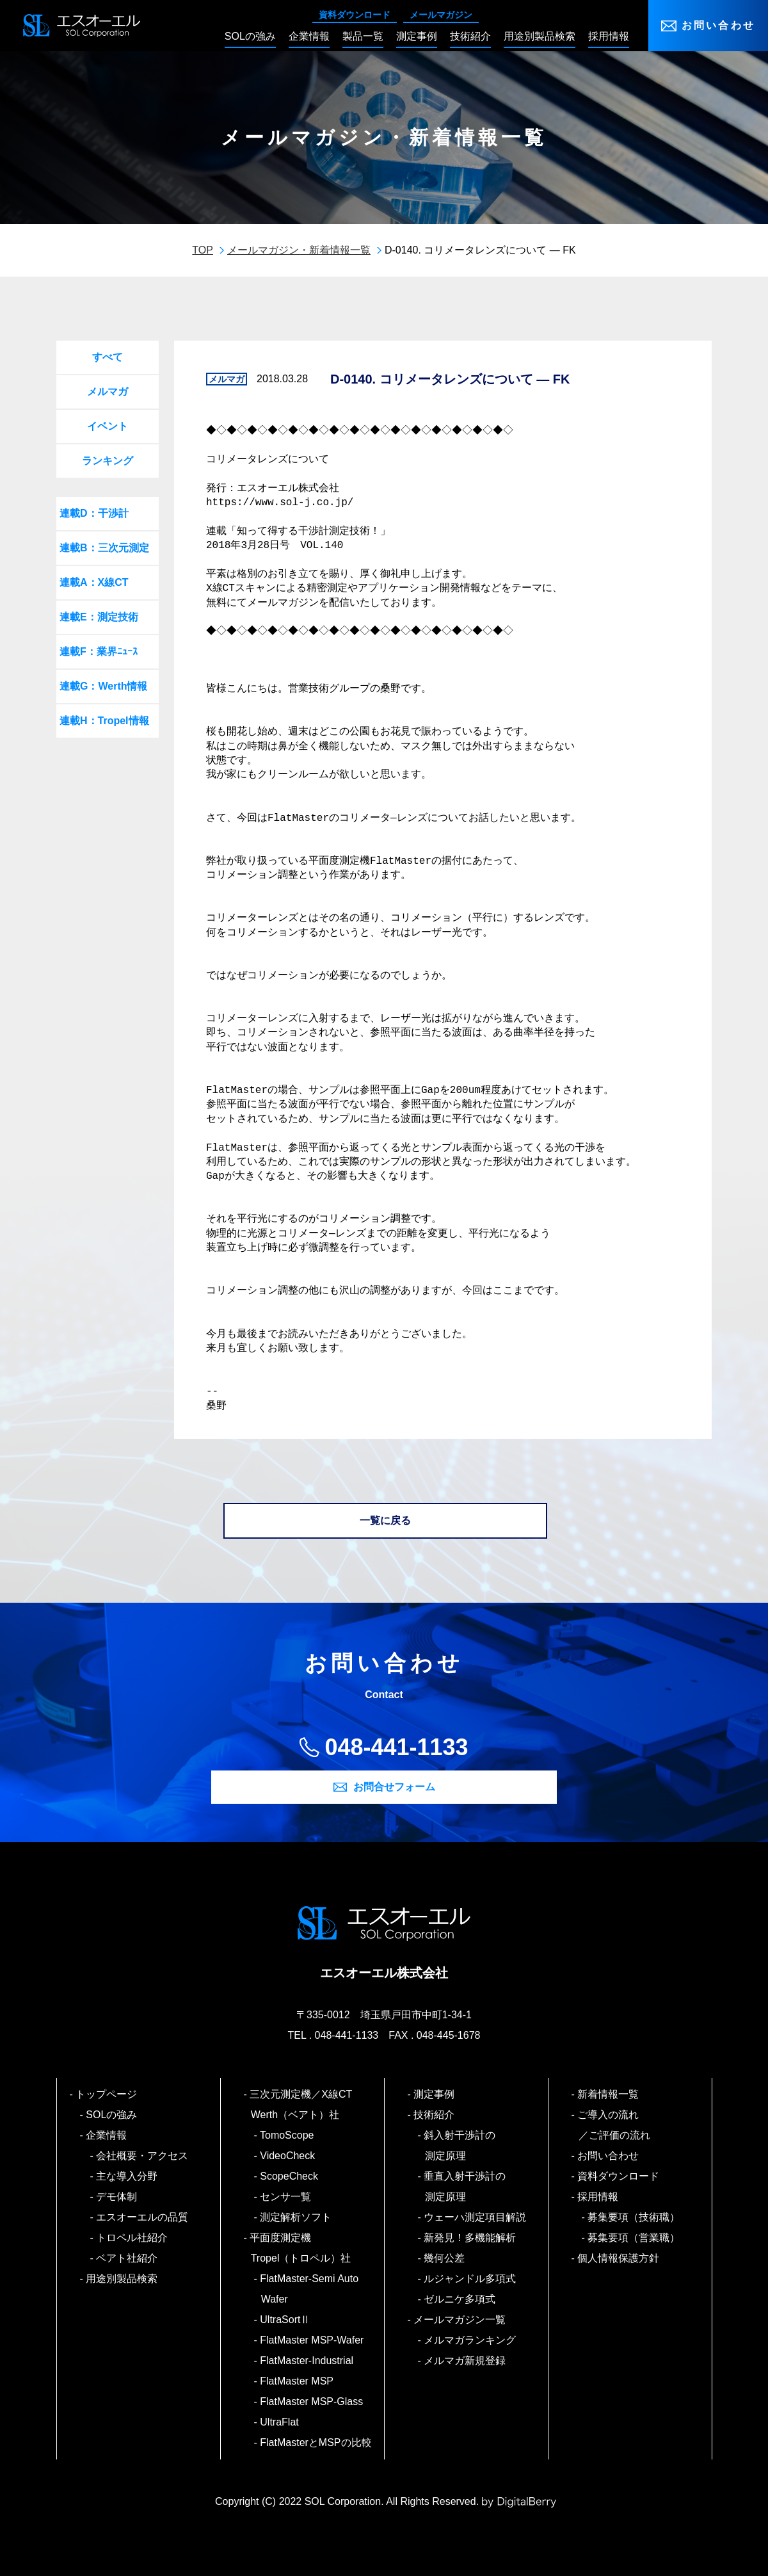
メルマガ (107, 391)
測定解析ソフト (296, 2217)
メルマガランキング (470, 2340)
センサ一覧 (286, 2196)
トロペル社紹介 (132, 2237)
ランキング (107, 460)
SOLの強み (112, 2114)
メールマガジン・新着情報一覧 (299, 250)
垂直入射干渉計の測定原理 (465, 2186)
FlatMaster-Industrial (307, 2360)
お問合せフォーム (394, 1786)
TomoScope (287, 2135)
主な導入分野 (127, 2176)
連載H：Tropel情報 (104, 720)
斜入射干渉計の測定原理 (460, 2145)
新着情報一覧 (609, 2094)
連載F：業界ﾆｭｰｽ (99, 651)
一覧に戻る (385, 1520)
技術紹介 (435, 2114)
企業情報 (107, 2135)
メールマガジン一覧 (460, 2319)
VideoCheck (288, 2155)
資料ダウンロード (354, 15)
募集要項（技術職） (634, 2217)
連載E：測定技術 (99, 617)
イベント (107, 426)
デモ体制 (117, 2196)
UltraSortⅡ (286, 2319)
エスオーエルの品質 (143, 2217)
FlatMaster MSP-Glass (312, 2401)
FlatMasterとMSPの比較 (316, 2442)
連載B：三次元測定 (104, 547)
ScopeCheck (289, 2176)
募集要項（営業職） (634, 2237)
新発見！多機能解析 (470, 2237)
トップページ (107, 2094)
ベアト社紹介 (127, 2258)
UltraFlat (280, 2422)
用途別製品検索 (122, 2278)
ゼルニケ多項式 (460, 2299)
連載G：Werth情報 (103, 686)
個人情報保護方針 (619, 2258)
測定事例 (435, 2094)
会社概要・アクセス (143, 2155)
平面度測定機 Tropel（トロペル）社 (301, 2248)
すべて (107, 357)
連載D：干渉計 (94, 513)
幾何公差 (445, 2258)
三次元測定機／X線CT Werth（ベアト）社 (306, 2104)
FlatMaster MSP (297, 2381)
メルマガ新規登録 (465, 2360)
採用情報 (599, 2196)
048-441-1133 (396, 1747)
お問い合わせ (718, 25)
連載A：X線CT (94, 582)
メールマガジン (441, 15)
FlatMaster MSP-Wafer (312, 2340)
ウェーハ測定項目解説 (476, 2217)
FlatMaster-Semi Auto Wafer (309, 2289)
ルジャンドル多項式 (470, 2278)
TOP (202, 250)
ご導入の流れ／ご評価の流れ (614, 2125)
